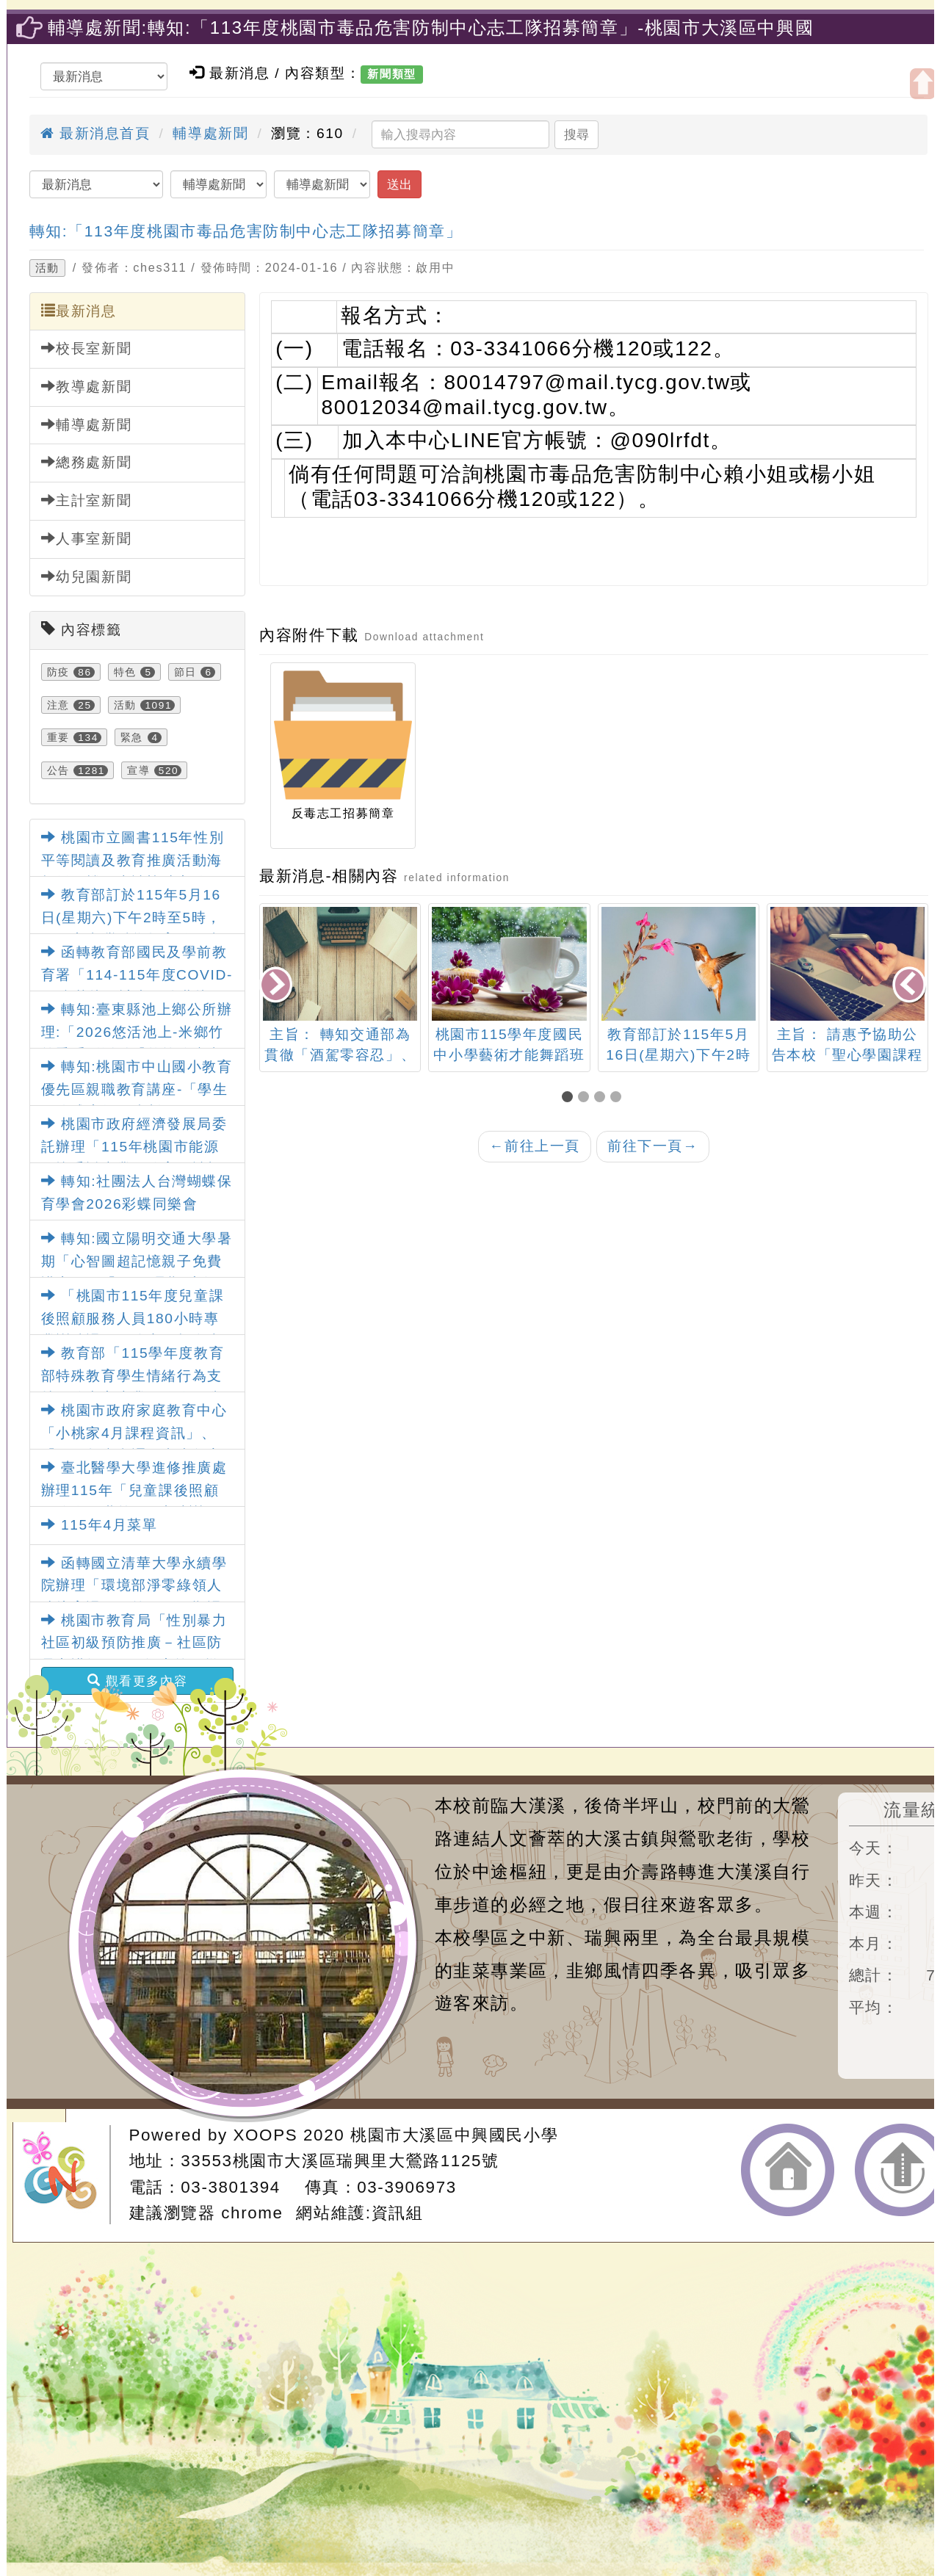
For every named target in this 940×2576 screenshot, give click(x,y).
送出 (399, 184)
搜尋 (576, 134)
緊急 (131, 737)
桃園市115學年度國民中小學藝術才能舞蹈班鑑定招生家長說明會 (509, 1056)
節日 (185, 672)
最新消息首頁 (95, 133)
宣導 (138, 770)
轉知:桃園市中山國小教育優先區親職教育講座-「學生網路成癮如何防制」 (137, 1089)
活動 (47, 268)
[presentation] (276, 985)
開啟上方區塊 (923, 83)
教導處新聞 (86, 386)
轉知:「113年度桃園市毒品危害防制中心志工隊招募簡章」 (246, 230)
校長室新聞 (86, 348)
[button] (570, 1098)
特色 (125, 672)
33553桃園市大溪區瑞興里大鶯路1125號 (340, 2161)
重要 (58, 737)
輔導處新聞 (210, 133)
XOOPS (266, 2135)
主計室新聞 (86, 500)
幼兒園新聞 (86, 576)
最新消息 (79, 311)
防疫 (58, 672)
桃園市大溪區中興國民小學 (454, 2135)
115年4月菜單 (99, 1525)
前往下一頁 (652, 1146)
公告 (58, 770)
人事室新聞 (86, 538)
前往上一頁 (534, 1146)
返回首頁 (787, 2170)
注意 (58, 705)
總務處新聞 (86, 462)
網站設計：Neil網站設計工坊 (66, 2174)
